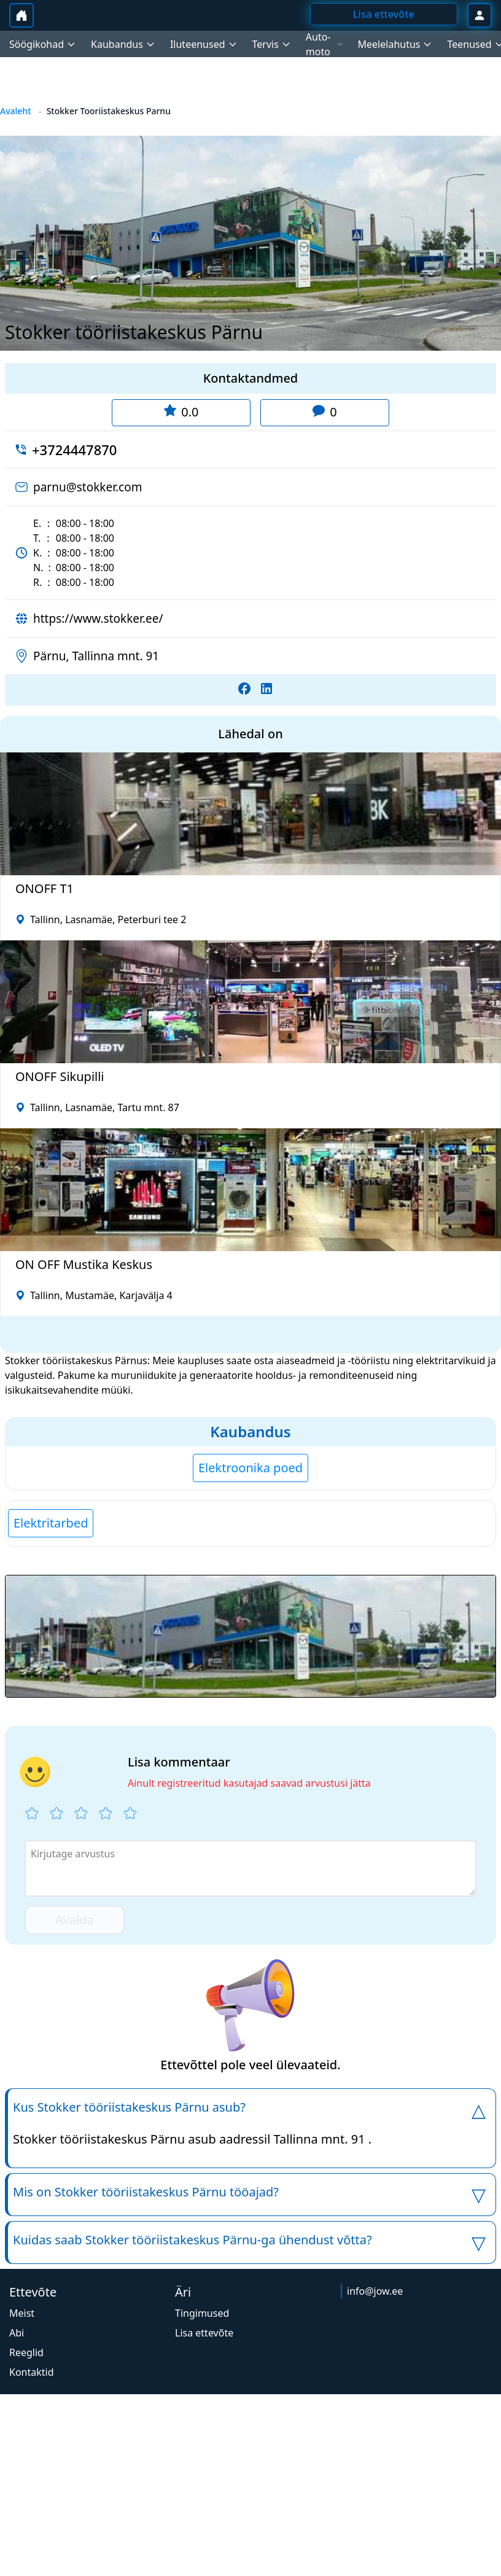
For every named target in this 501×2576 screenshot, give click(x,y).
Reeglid (26, 2352)
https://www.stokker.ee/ (98, 618)
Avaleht (15, 111)
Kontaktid (31, 2372)
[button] (250, 1636)
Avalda (74, 1919)
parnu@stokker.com (87, 487)
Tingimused (202, 2313)
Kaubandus (250, 1431)
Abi (16, 2333)
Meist (21, 2313)
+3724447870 (74, 449)
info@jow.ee (375, 2291)
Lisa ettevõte (204, 2333)
